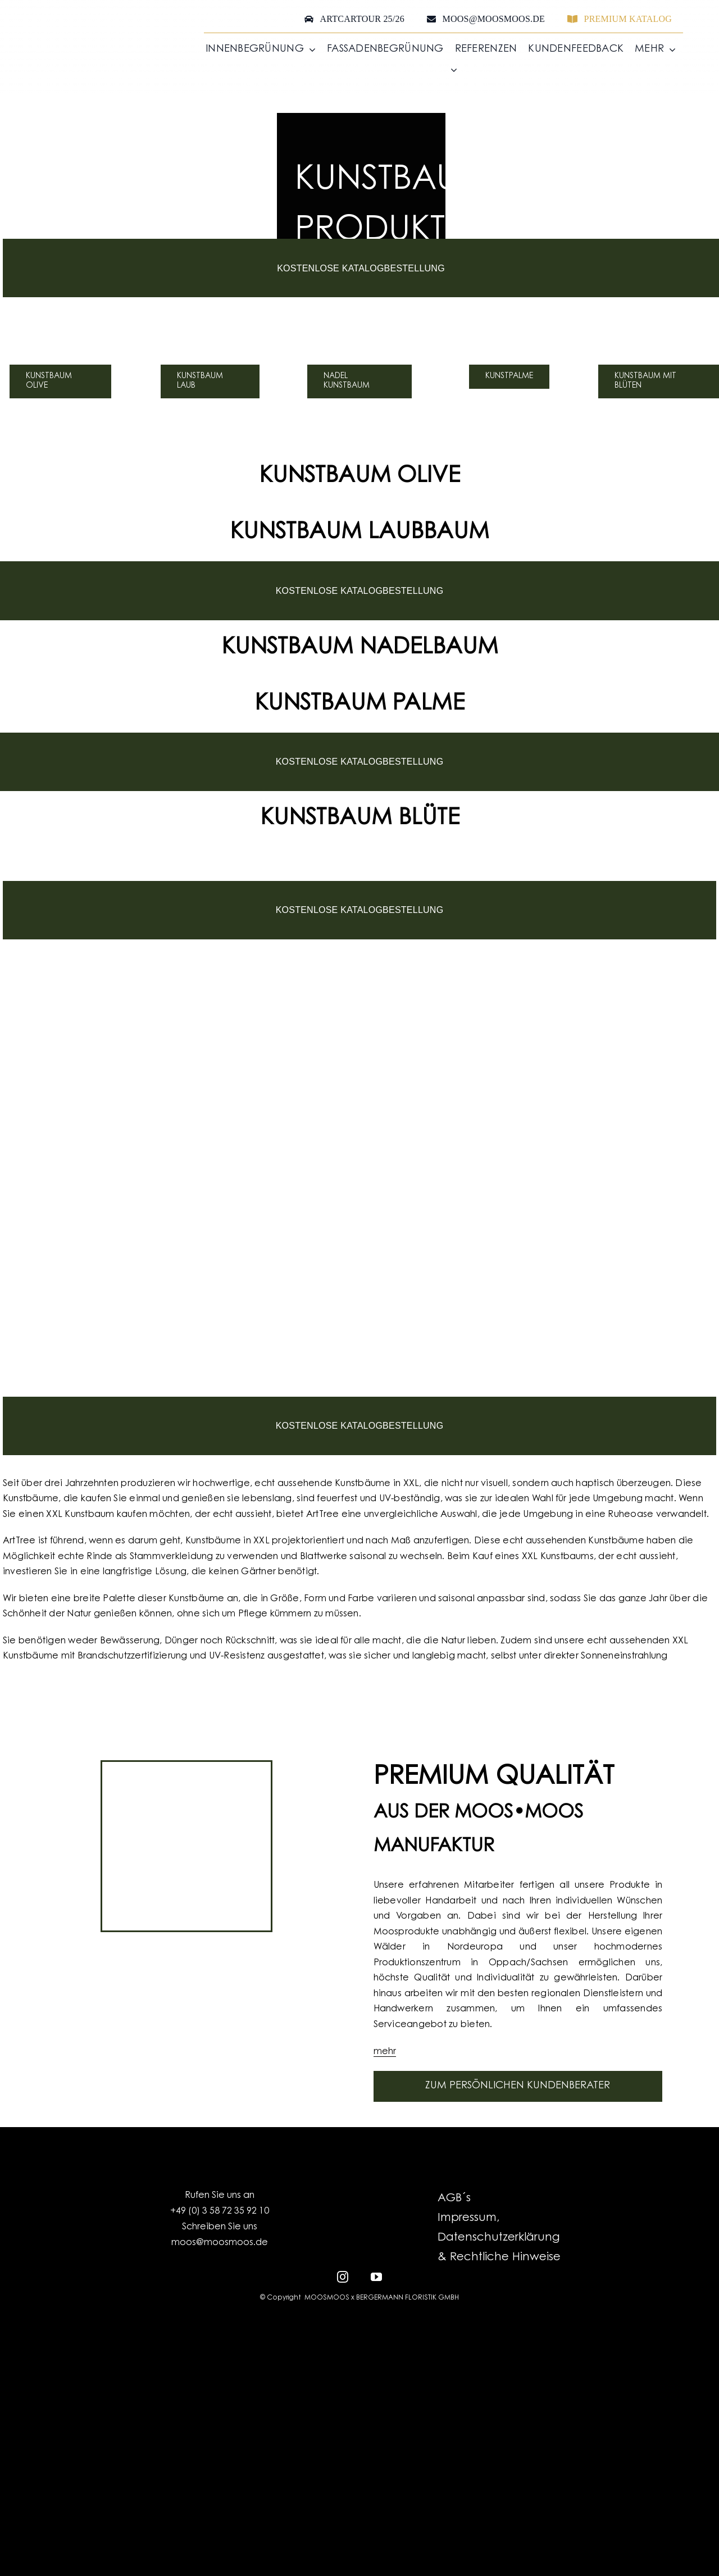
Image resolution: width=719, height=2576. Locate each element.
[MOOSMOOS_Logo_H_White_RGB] (359, 2434)
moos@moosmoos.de (219, 2242)
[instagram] (343, 2275)
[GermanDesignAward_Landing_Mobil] (359, 1680)
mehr (385, 2051)
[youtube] (376, 2275)
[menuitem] (446, 70)
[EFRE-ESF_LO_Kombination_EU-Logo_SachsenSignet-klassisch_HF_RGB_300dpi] (359, 2332)
